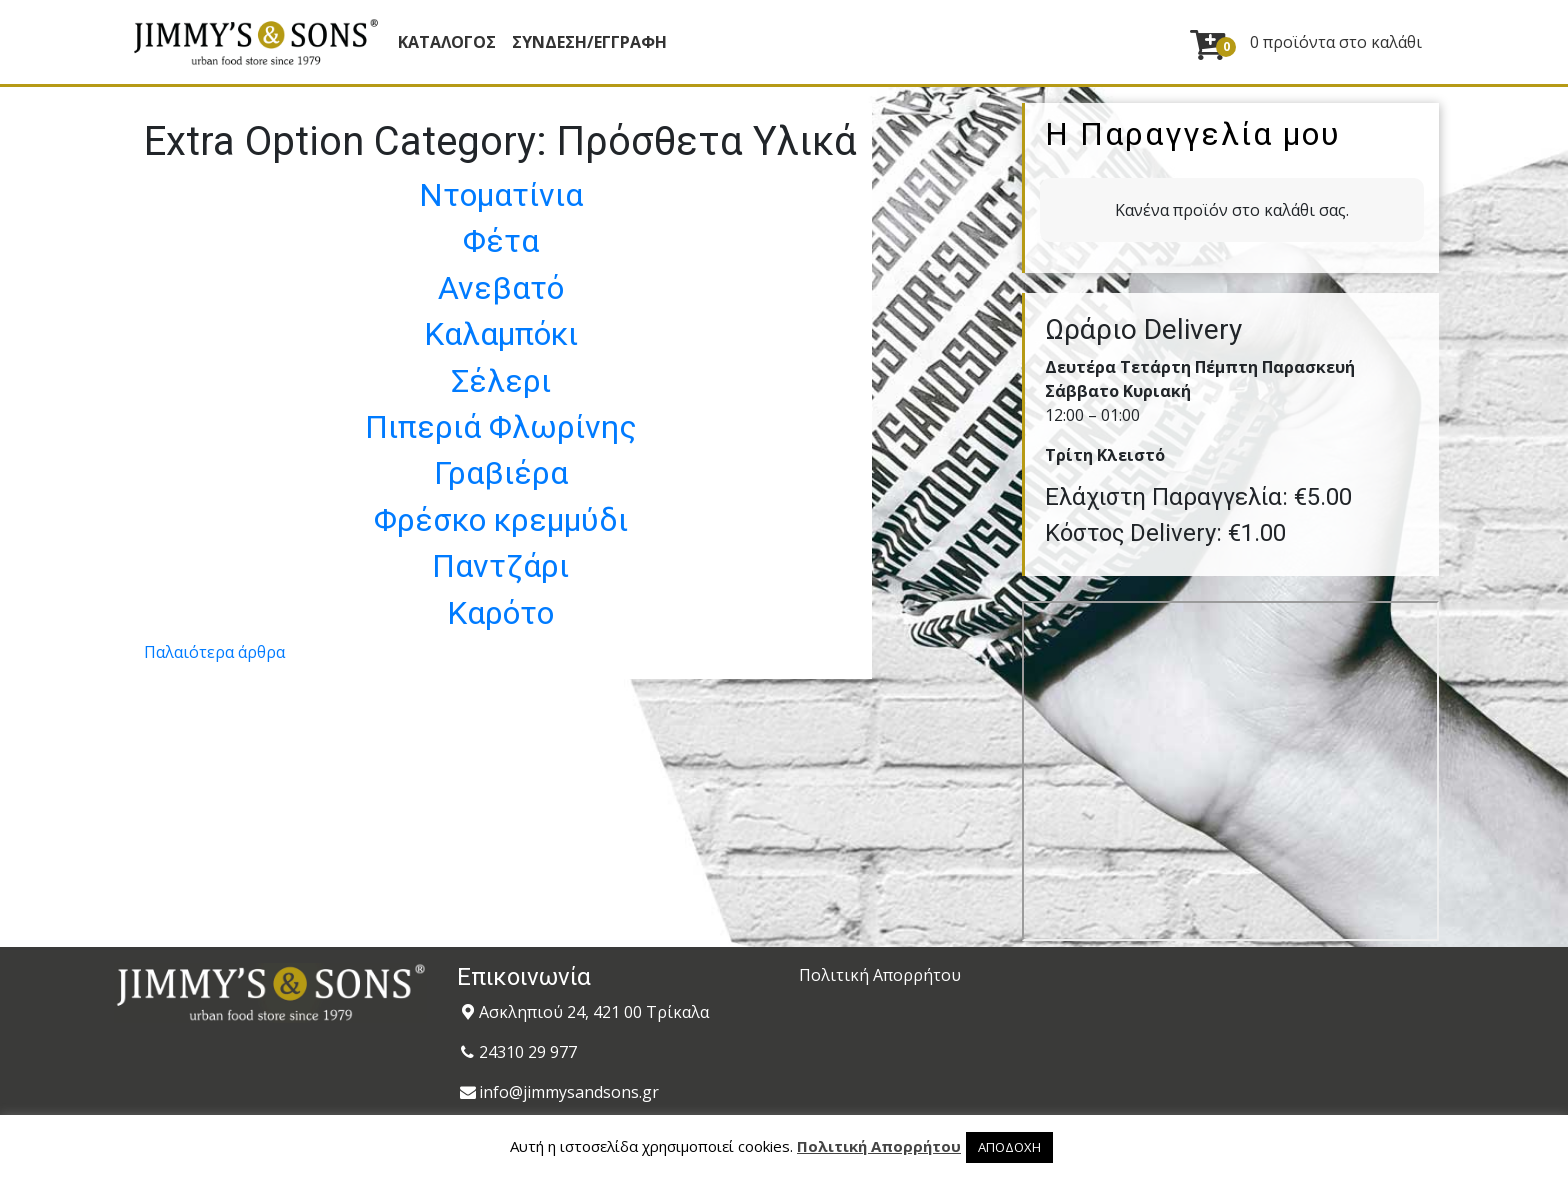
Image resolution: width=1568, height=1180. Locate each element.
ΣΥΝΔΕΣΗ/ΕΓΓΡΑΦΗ (589, 42)
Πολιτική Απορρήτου (880, 975)
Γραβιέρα (501, 473)
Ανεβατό (501, 288)
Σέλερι (501, 381)
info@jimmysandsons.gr (569, 1092)
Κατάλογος (447, 42)
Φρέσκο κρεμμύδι (501, 520)
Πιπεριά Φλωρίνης (501, 427)
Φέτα (501, 241)
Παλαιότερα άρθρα (214, 652)
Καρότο (500, 613)
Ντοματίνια (501, 195)
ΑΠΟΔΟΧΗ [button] (1009, 1147)
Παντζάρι (500, 566)
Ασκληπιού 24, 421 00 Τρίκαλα (594, 1012)
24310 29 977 (528, 1052)
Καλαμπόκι (501, 334)
